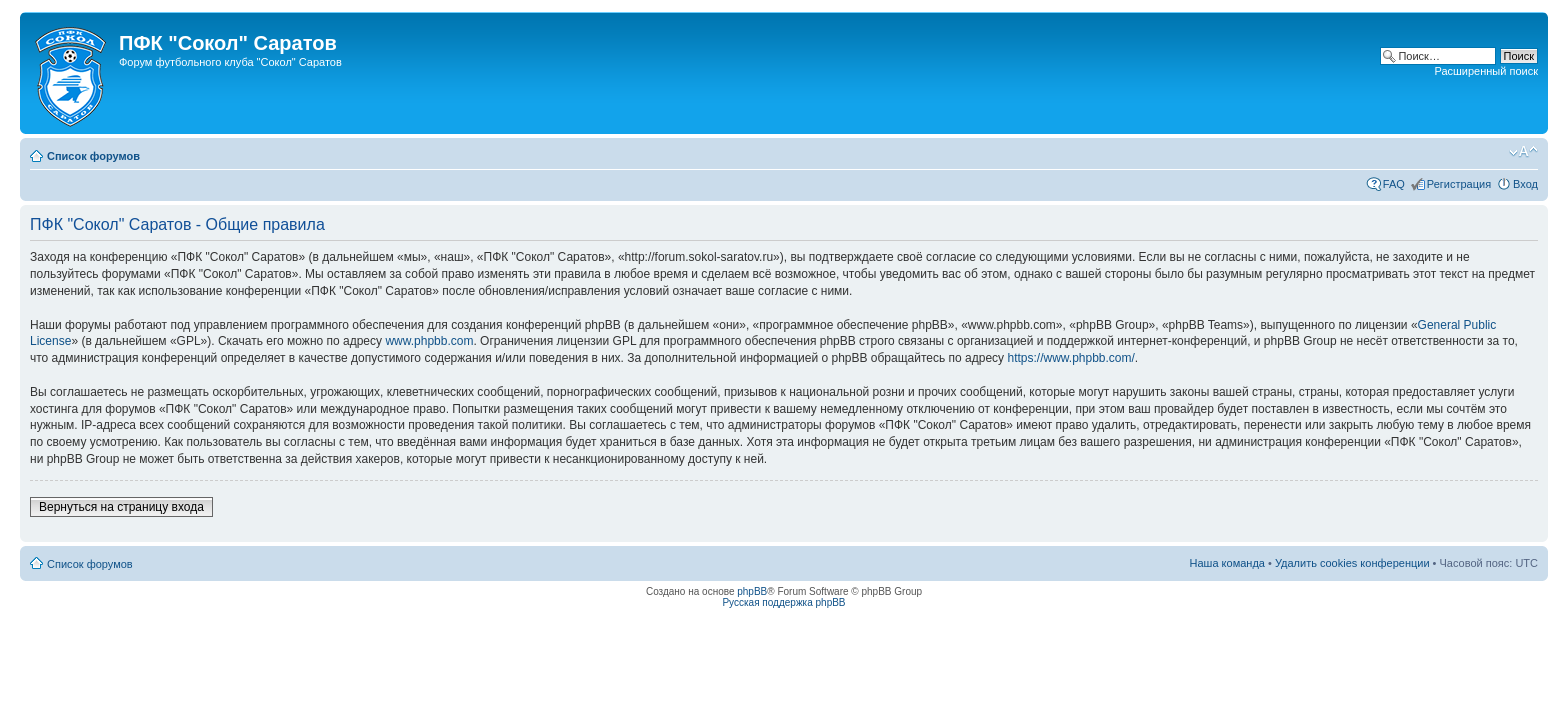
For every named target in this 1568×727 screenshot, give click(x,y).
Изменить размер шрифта (1523, 152)
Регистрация (1459, 184)
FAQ (1394, 184)
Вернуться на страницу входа (121, 507)
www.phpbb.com (429, 341)
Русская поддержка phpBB (783, 602)
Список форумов (93, 156)
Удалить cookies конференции (1352, 563)
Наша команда (1227, 563)
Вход (1525, 184)
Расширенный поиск (1486, 71)
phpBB (752, 591)
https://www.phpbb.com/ (1070, 358)
